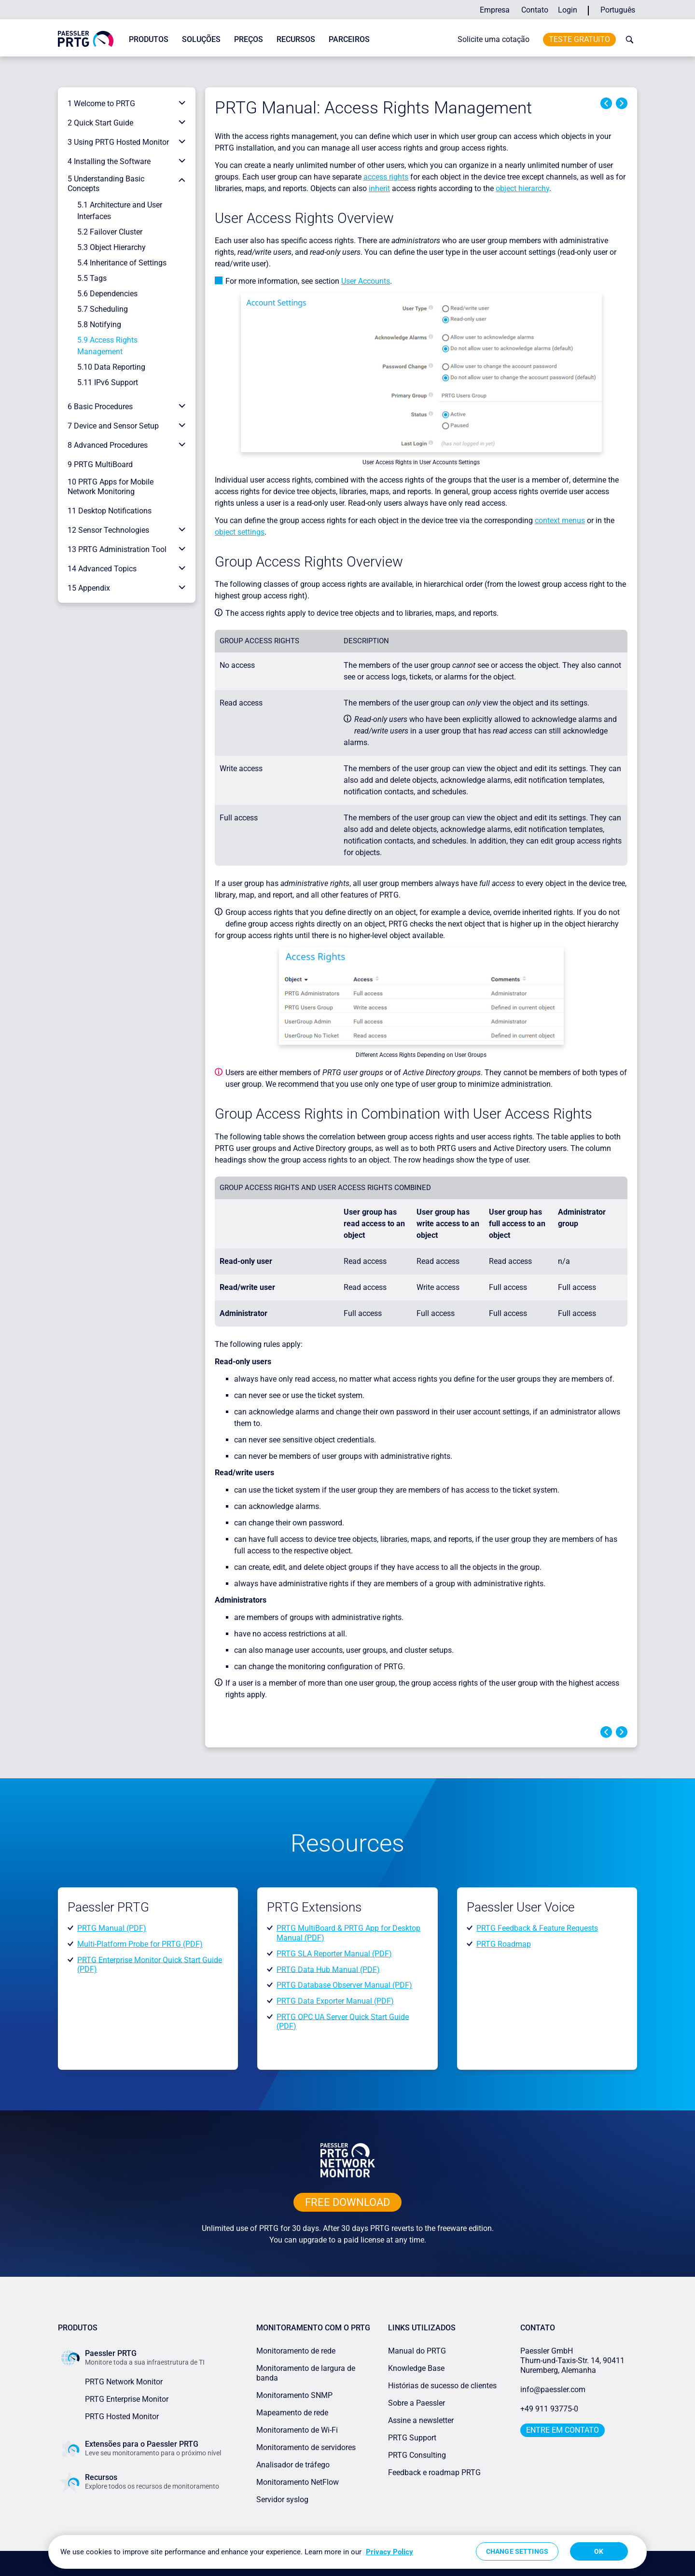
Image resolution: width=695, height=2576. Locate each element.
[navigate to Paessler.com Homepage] (85, 38)
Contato (534, 9)
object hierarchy (522, 188)
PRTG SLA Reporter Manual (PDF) (334, 1953)
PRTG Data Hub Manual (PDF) (328, 1969)
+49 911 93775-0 (549, 2408)
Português (617, 9)
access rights (385, 176)
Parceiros (349, 39)
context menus (560, 520)
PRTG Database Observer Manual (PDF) (344, 1985)
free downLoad (347, 2202)
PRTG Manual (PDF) (111, 1928)
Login (567, 9)
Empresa (495, 9)
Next (621, 103)
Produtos (148, 39)
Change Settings (517, 2551)
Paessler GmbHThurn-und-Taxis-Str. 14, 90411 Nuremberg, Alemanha (572, 2360)
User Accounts (365, 281)
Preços (248, 39)
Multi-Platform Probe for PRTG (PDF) (140, 1944)
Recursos (296, 39)
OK (598, 2551)
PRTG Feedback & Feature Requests (537, 1928)
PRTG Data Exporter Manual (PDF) (335, 2001)
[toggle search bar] (627, 39)
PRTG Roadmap (503, 1944)
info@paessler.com (552, 2389)
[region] (347, 2552)
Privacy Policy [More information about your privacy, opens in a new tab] (389, 2552)
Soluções (201, 39)
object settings (239, 532)
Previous (606, 103)
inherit (379, 188)
